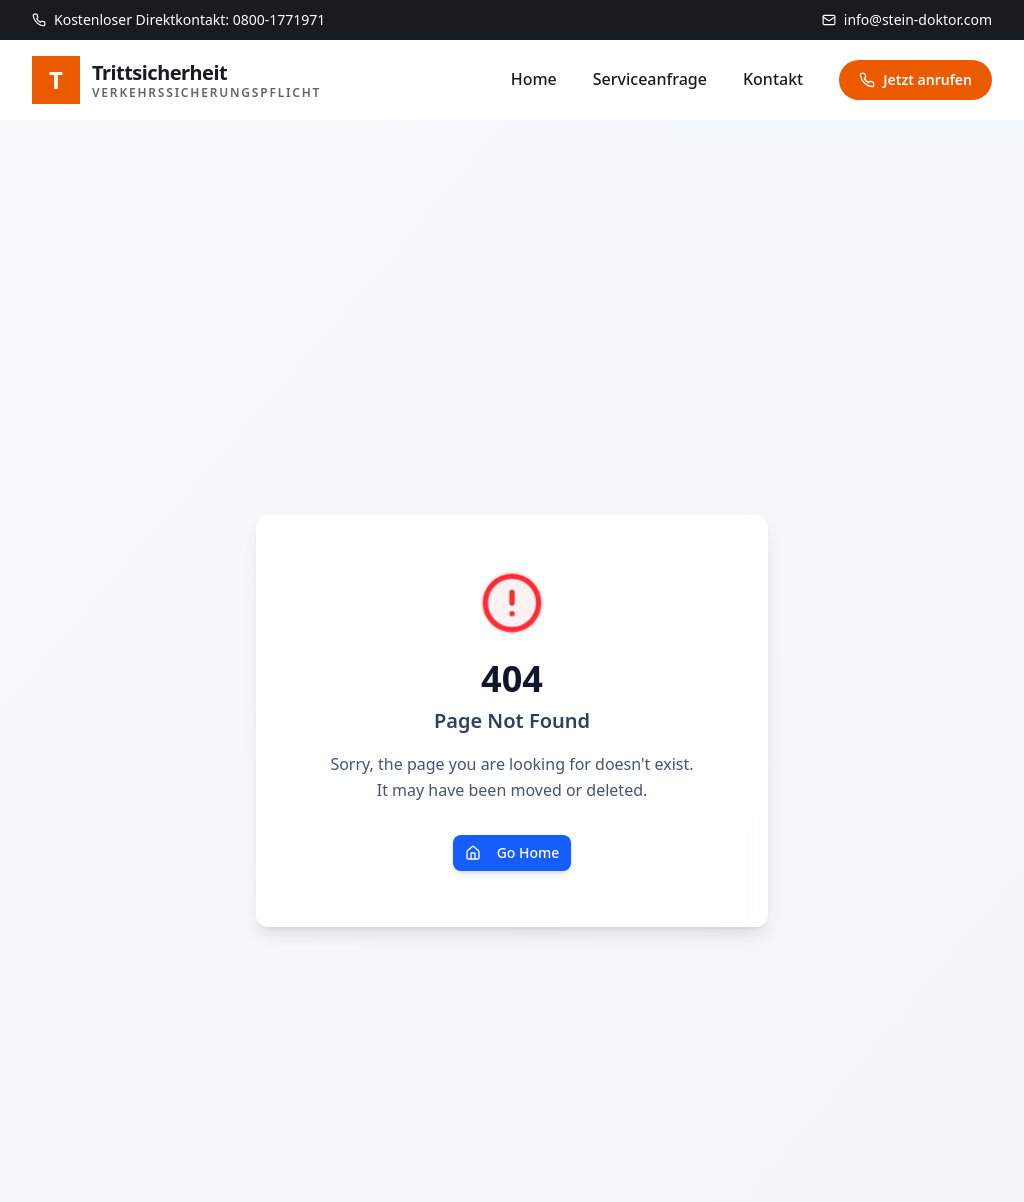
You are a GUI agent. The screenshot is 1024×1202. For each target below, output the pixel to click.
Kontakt (773, 79)
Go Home (512, 852)
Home (534, 79)
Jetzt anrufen (915, 79)
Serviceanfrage (650, 79)
